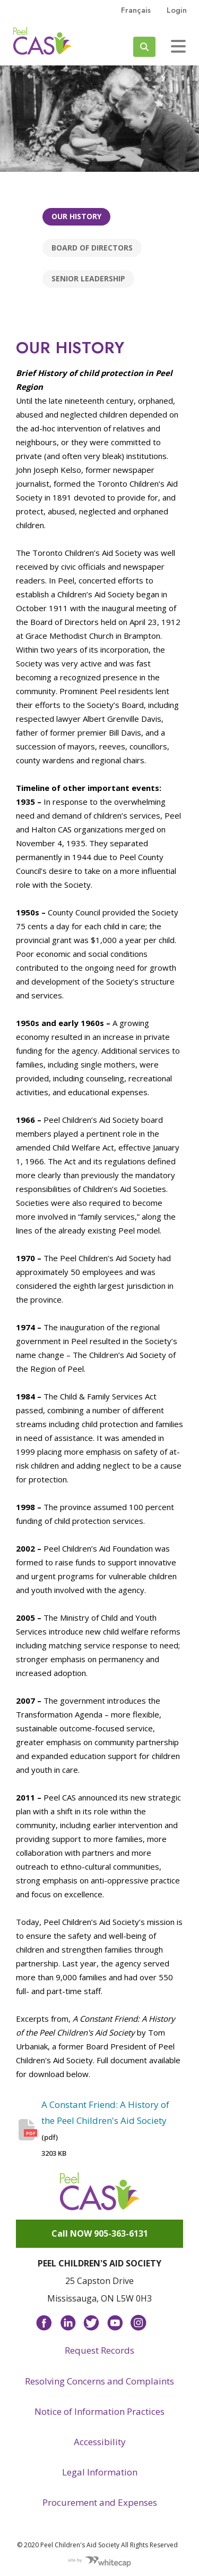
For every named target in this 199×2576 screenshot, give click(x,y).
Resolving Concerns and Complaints (99, 2381)
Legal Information (99, 2472)
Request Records (99, 2350)
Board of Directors (92, 248)
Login (177, 10)
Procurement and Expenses (99, 2502)
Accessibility (100, 2442)
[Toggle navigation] (178, 46)
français (136, 10)
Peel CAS (42, 41)
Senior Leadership (88, 278)
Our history (76, 216)
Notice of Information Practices (99, 2411)
